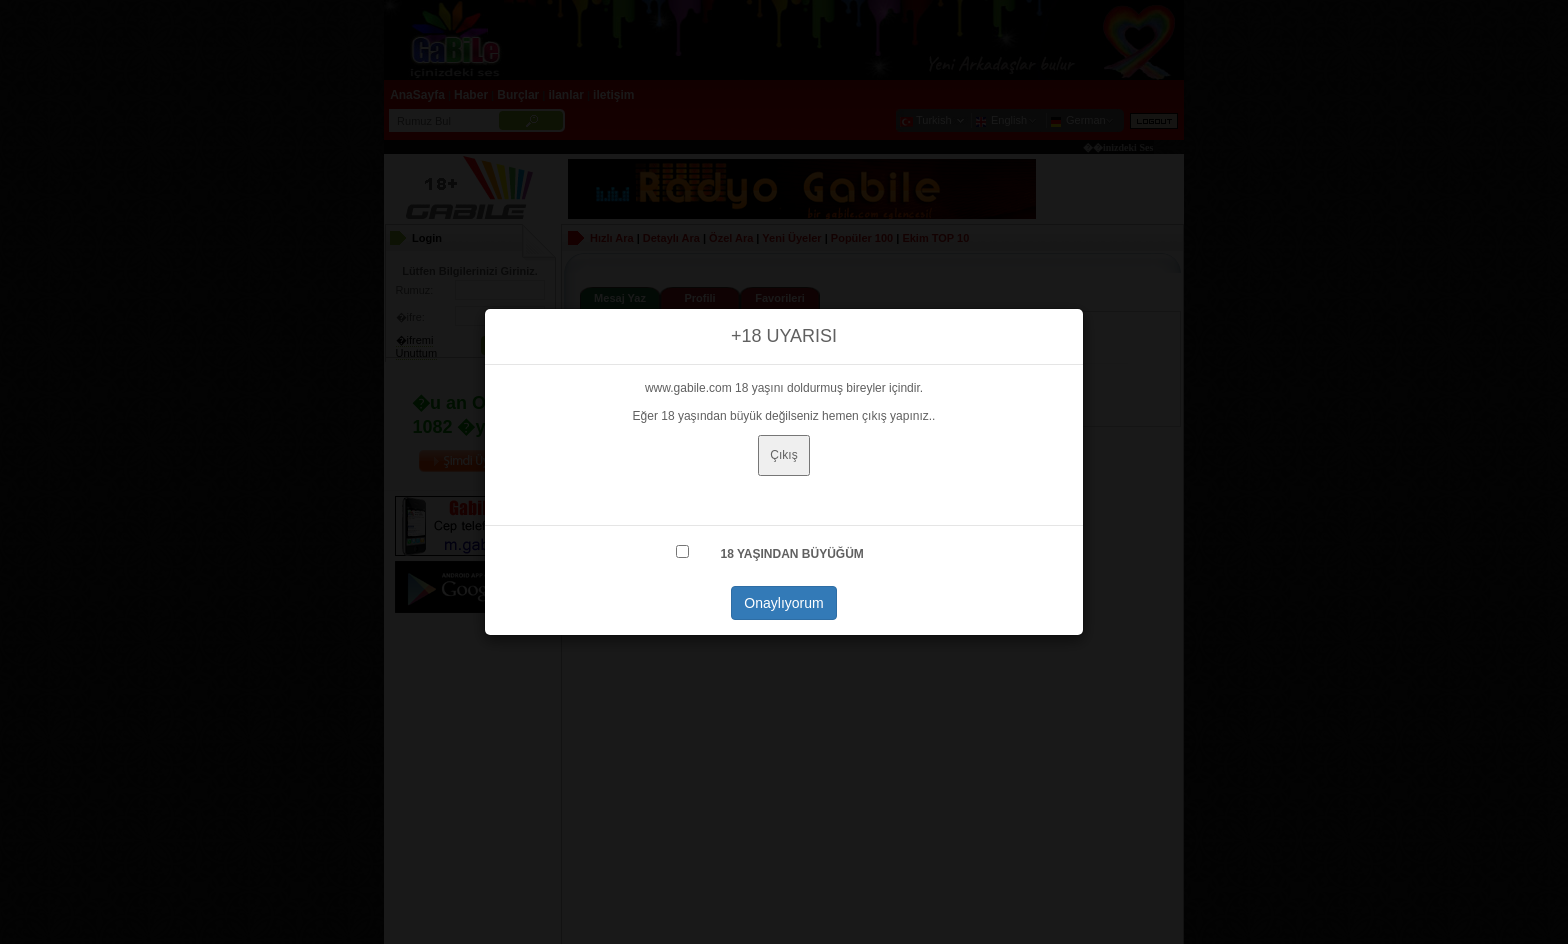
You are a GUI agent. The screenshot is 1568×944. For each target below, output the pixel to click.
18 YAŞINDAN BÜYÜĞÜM (791, 554)
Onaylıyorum (783, 603)
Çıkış (783, 455)
